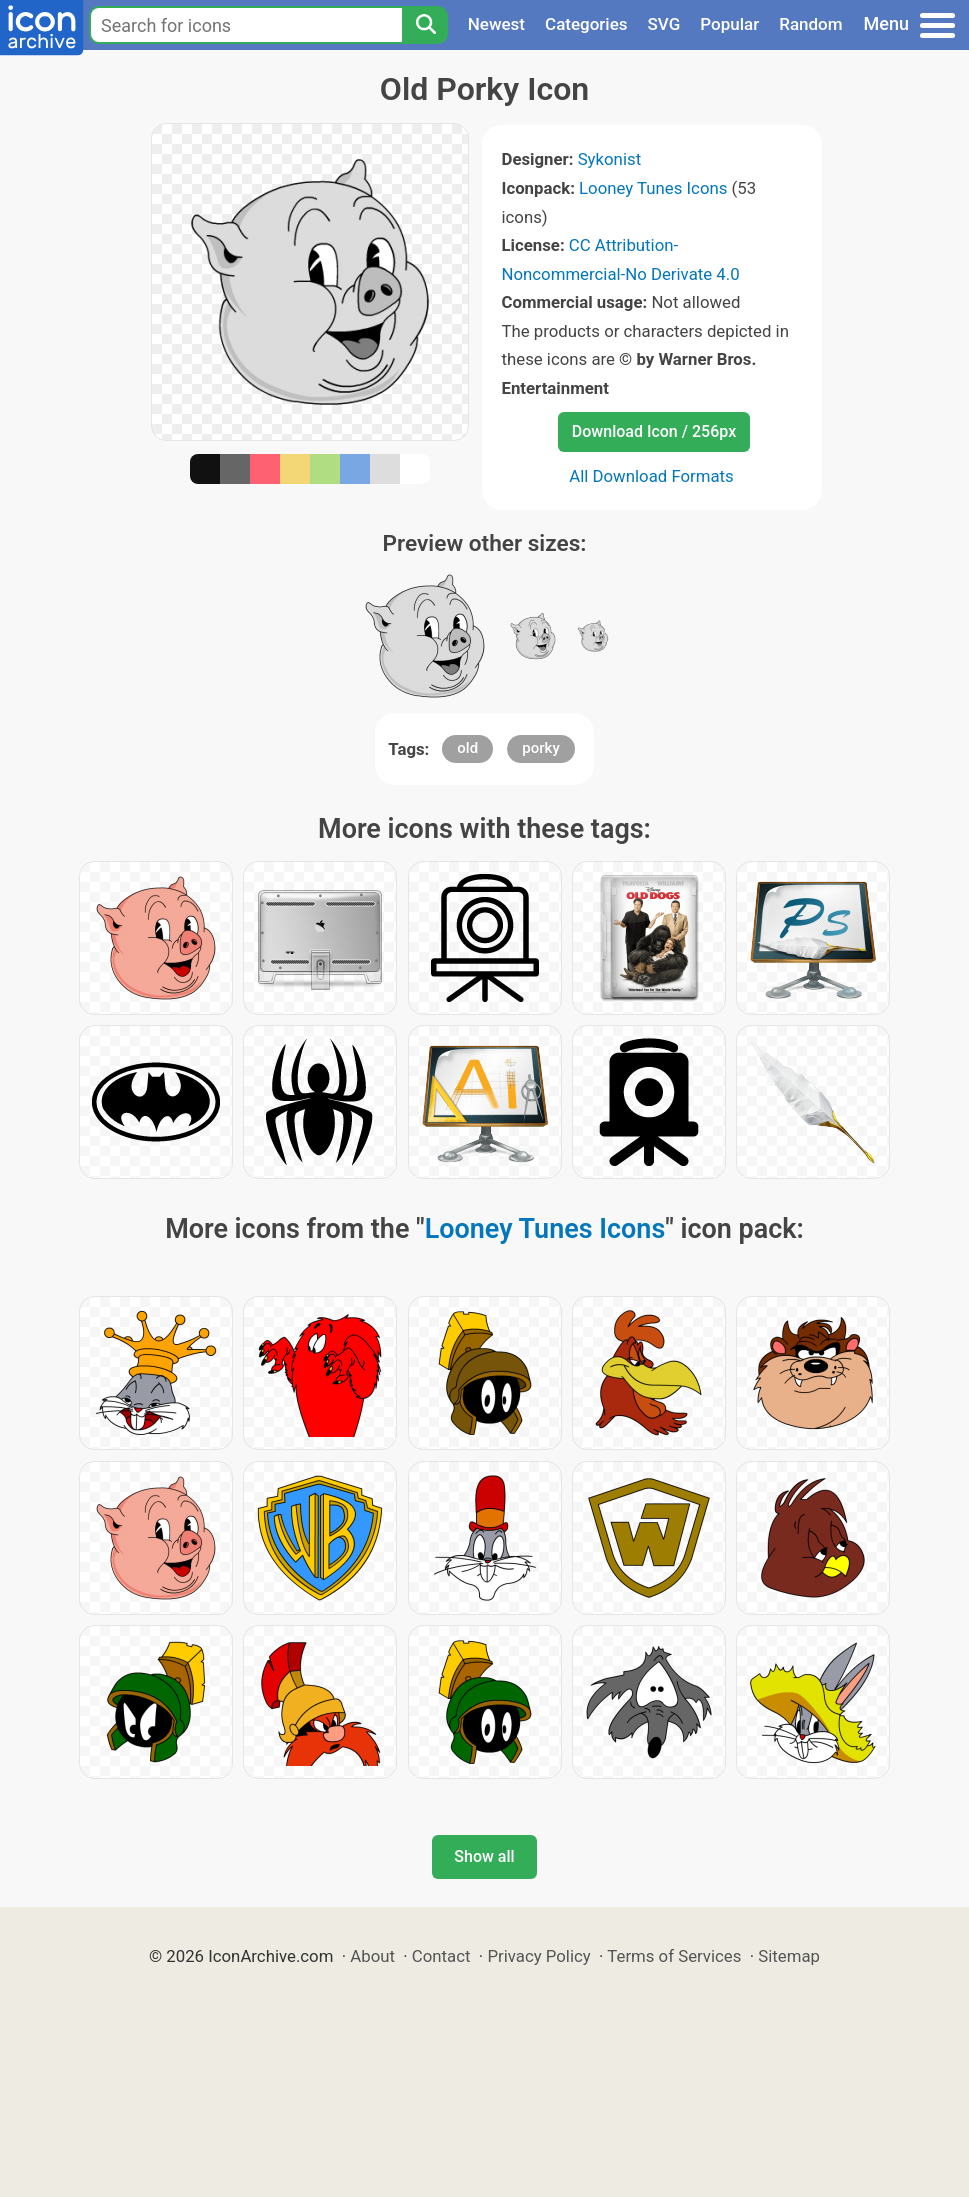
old (467, 748)
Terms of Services (674, 1956)
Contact (441, 1956)
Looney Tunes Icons (653, 188)
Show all (484, 1856)
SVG (664, 24)
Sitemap (789, 1956)
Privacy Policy (538, 1956)
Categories (586, 24)
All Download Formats (651, 476)
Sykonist (609, 159)
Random (810, 24)
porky (540, 748)
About (372, 1956)
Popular (729, 24)
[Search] (425, 25)
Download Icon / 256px (654, 431)
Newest (496, 24)
